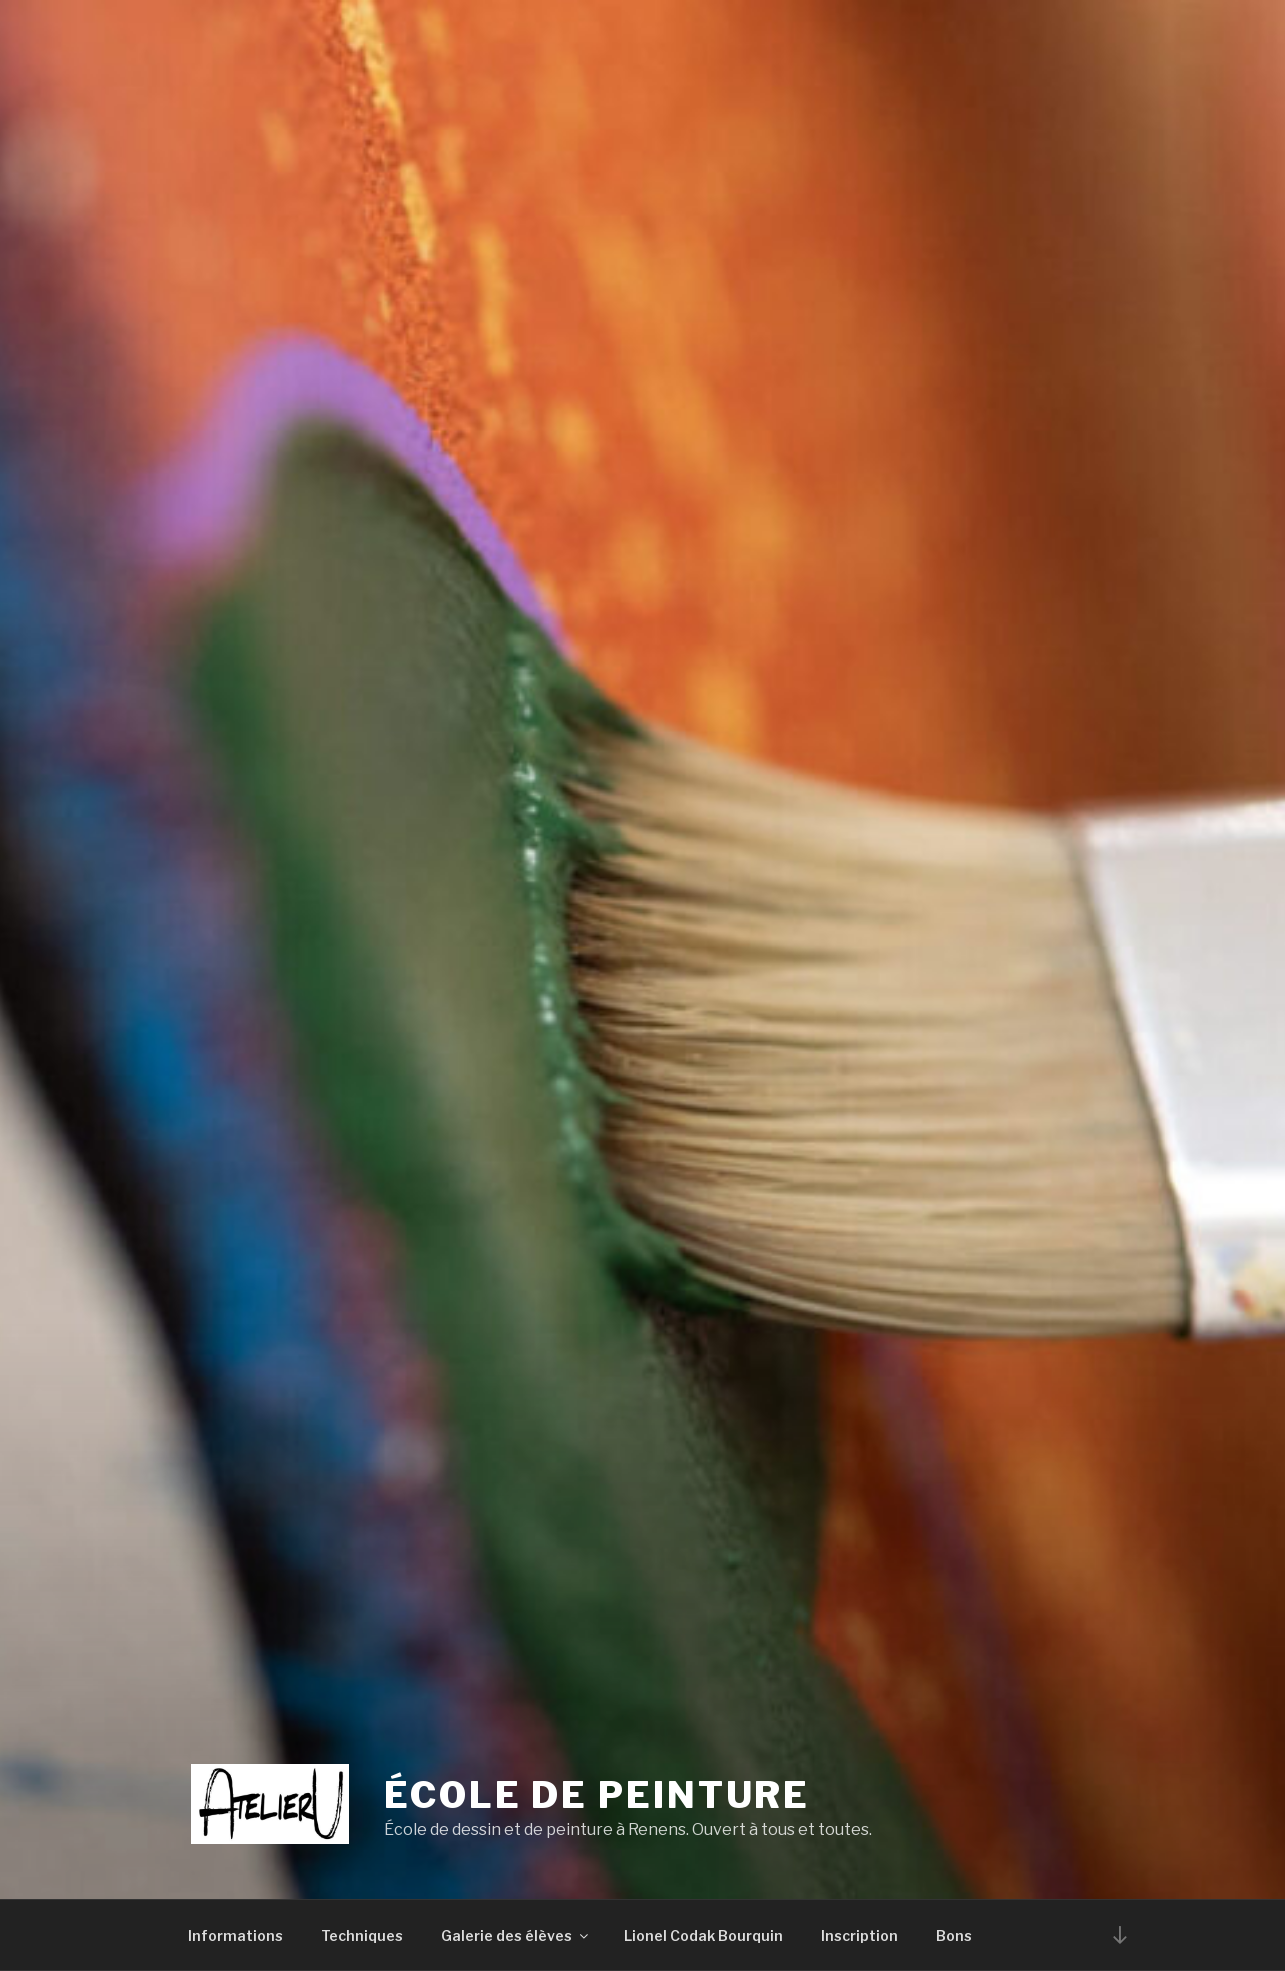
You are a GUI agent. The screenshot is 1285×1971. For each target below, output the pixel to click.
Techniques (362, 1935)
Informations (235, 1935)
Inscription (859, 1935)
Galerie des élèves (516, 1935)
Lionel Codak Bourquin (703, 1935)
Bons (954, 1935)
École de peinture (597, 1795)
